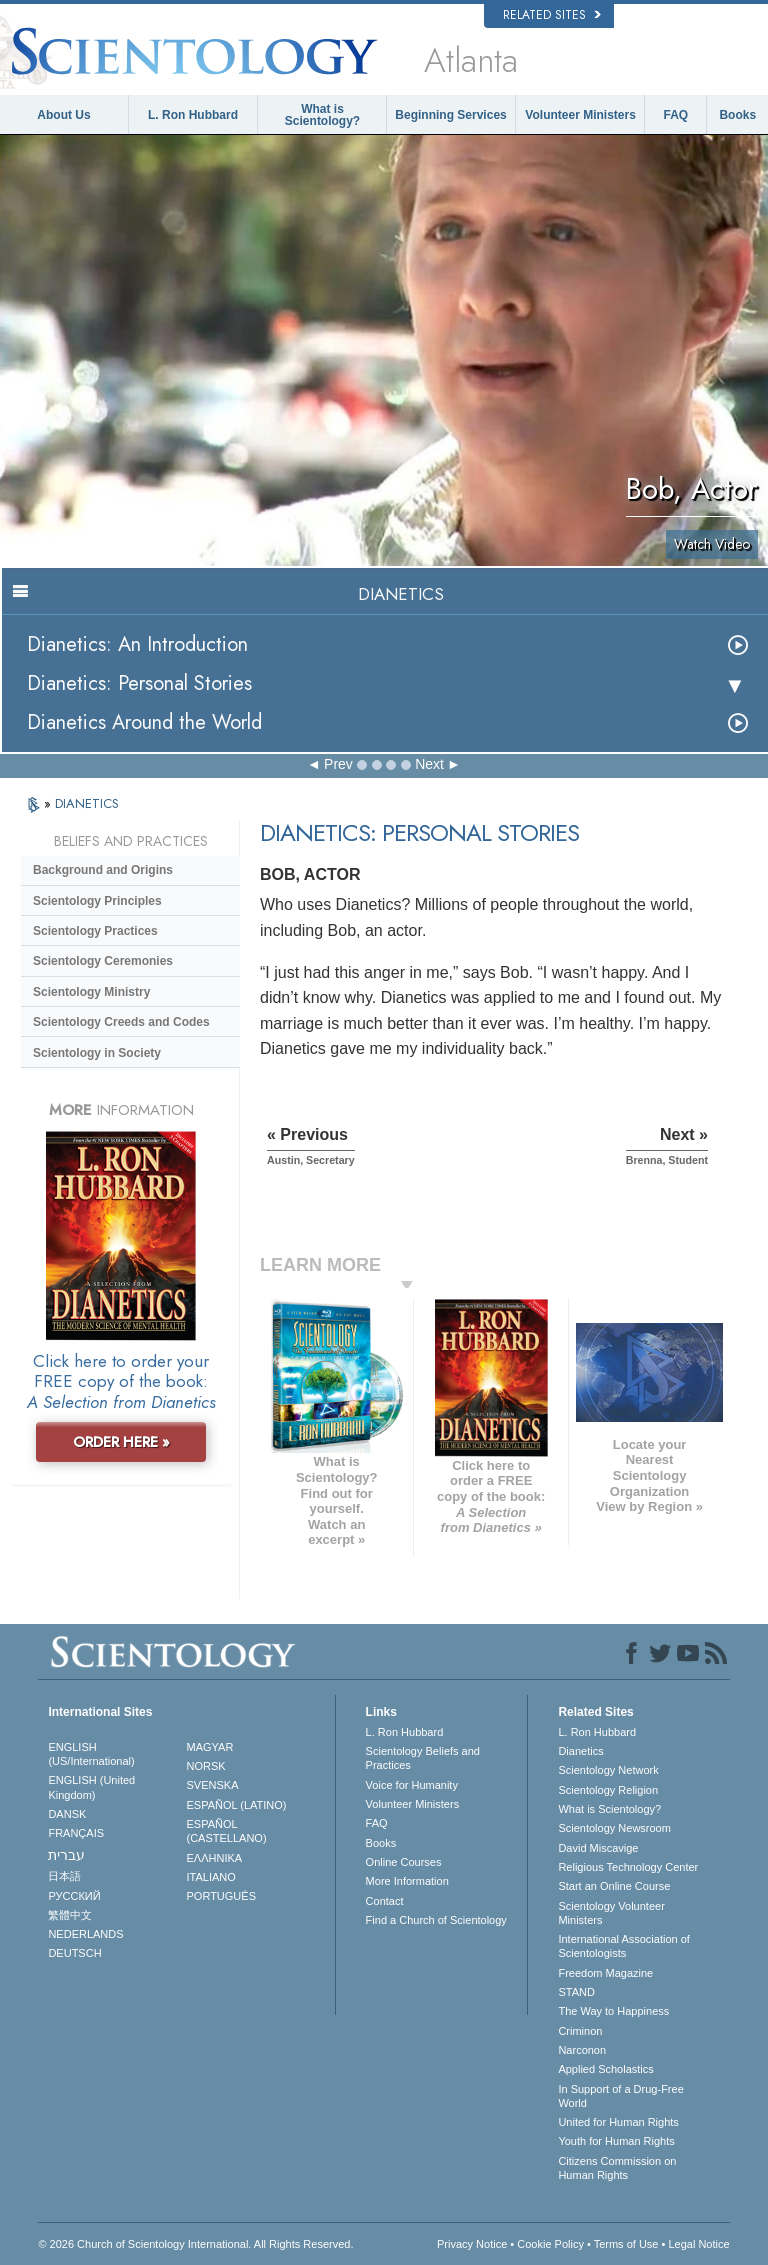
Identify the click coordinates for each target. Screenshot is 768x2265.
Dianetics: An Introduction (137, 644)
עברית (66, 1855)
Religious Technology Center (628, 1867)
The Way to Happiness (613, 2011)
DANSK (67, 1814)
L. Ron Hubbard (193, 115)
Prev (338, 764)
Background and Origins (103, 870)
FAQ (676, 115)
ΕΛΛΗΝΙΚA (215, 1858)
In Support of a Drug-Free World (620, 2096)
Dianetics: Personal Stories (139, 683)
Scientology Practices (95, 931)
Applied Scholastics (605, 2069)
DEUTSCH (74, 1953)
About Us (63, 115)
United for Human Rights (618, 2122)
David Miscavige (598, 1848)
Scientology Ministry (91, 992)
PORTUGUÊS (221, 1896)
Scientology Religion (608, 1790)
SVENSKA (213, 1785)
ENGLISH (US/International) (91, 1754)
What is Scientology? (322, 115)
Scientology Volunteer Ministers (611, 1913)
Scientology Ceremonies (103, 961)
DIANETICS (87, 803)
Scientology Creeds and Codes (121, 1022)
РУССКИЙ (74, 1896)
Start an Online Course (614, 1886)
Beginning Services (450, 115)
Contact (385, 1901)
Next (429, 764)
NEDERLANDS (85, 1934)
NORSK (206, 1766)
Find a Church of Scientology (436, 1920)
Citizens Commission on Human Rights (617, 2168)
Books (737, 115)
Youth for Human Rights (616, 2141)
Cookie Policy (550, 2244)
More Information (407, 1881)
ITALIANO (211, 1877)
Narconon (582, 2050)
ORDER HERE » (121, 1442)
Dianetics (580, 1751)
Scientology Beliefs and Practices (423, 1758)
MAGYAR (210, 1747)
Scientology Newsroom (614, 1828)
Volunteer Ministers (580, 115)
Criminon (580, 2031)
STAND (576, 1992)
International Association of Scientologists (623, 1946)
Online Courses (404, 1862)
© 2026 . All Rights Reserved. (195, 2244)
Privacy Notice (472, 2244)
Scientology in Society (97, 1053)
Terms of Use (626, 2244)
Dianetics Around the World (144, 722)
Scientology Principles (97, 901)
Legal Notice (698, 2244)
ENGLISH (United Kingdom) (91, 1787)
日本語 (64, 1876)
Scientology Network (608, 1770)
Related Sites (552, 15)
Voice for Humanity (412, 1785)
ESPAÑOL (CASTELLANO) (227, 1831)
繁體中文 (70, 1915)
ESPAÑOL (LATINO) (237, 1805)
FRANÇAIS (76, 1833)
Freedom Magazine (605, 1973)
